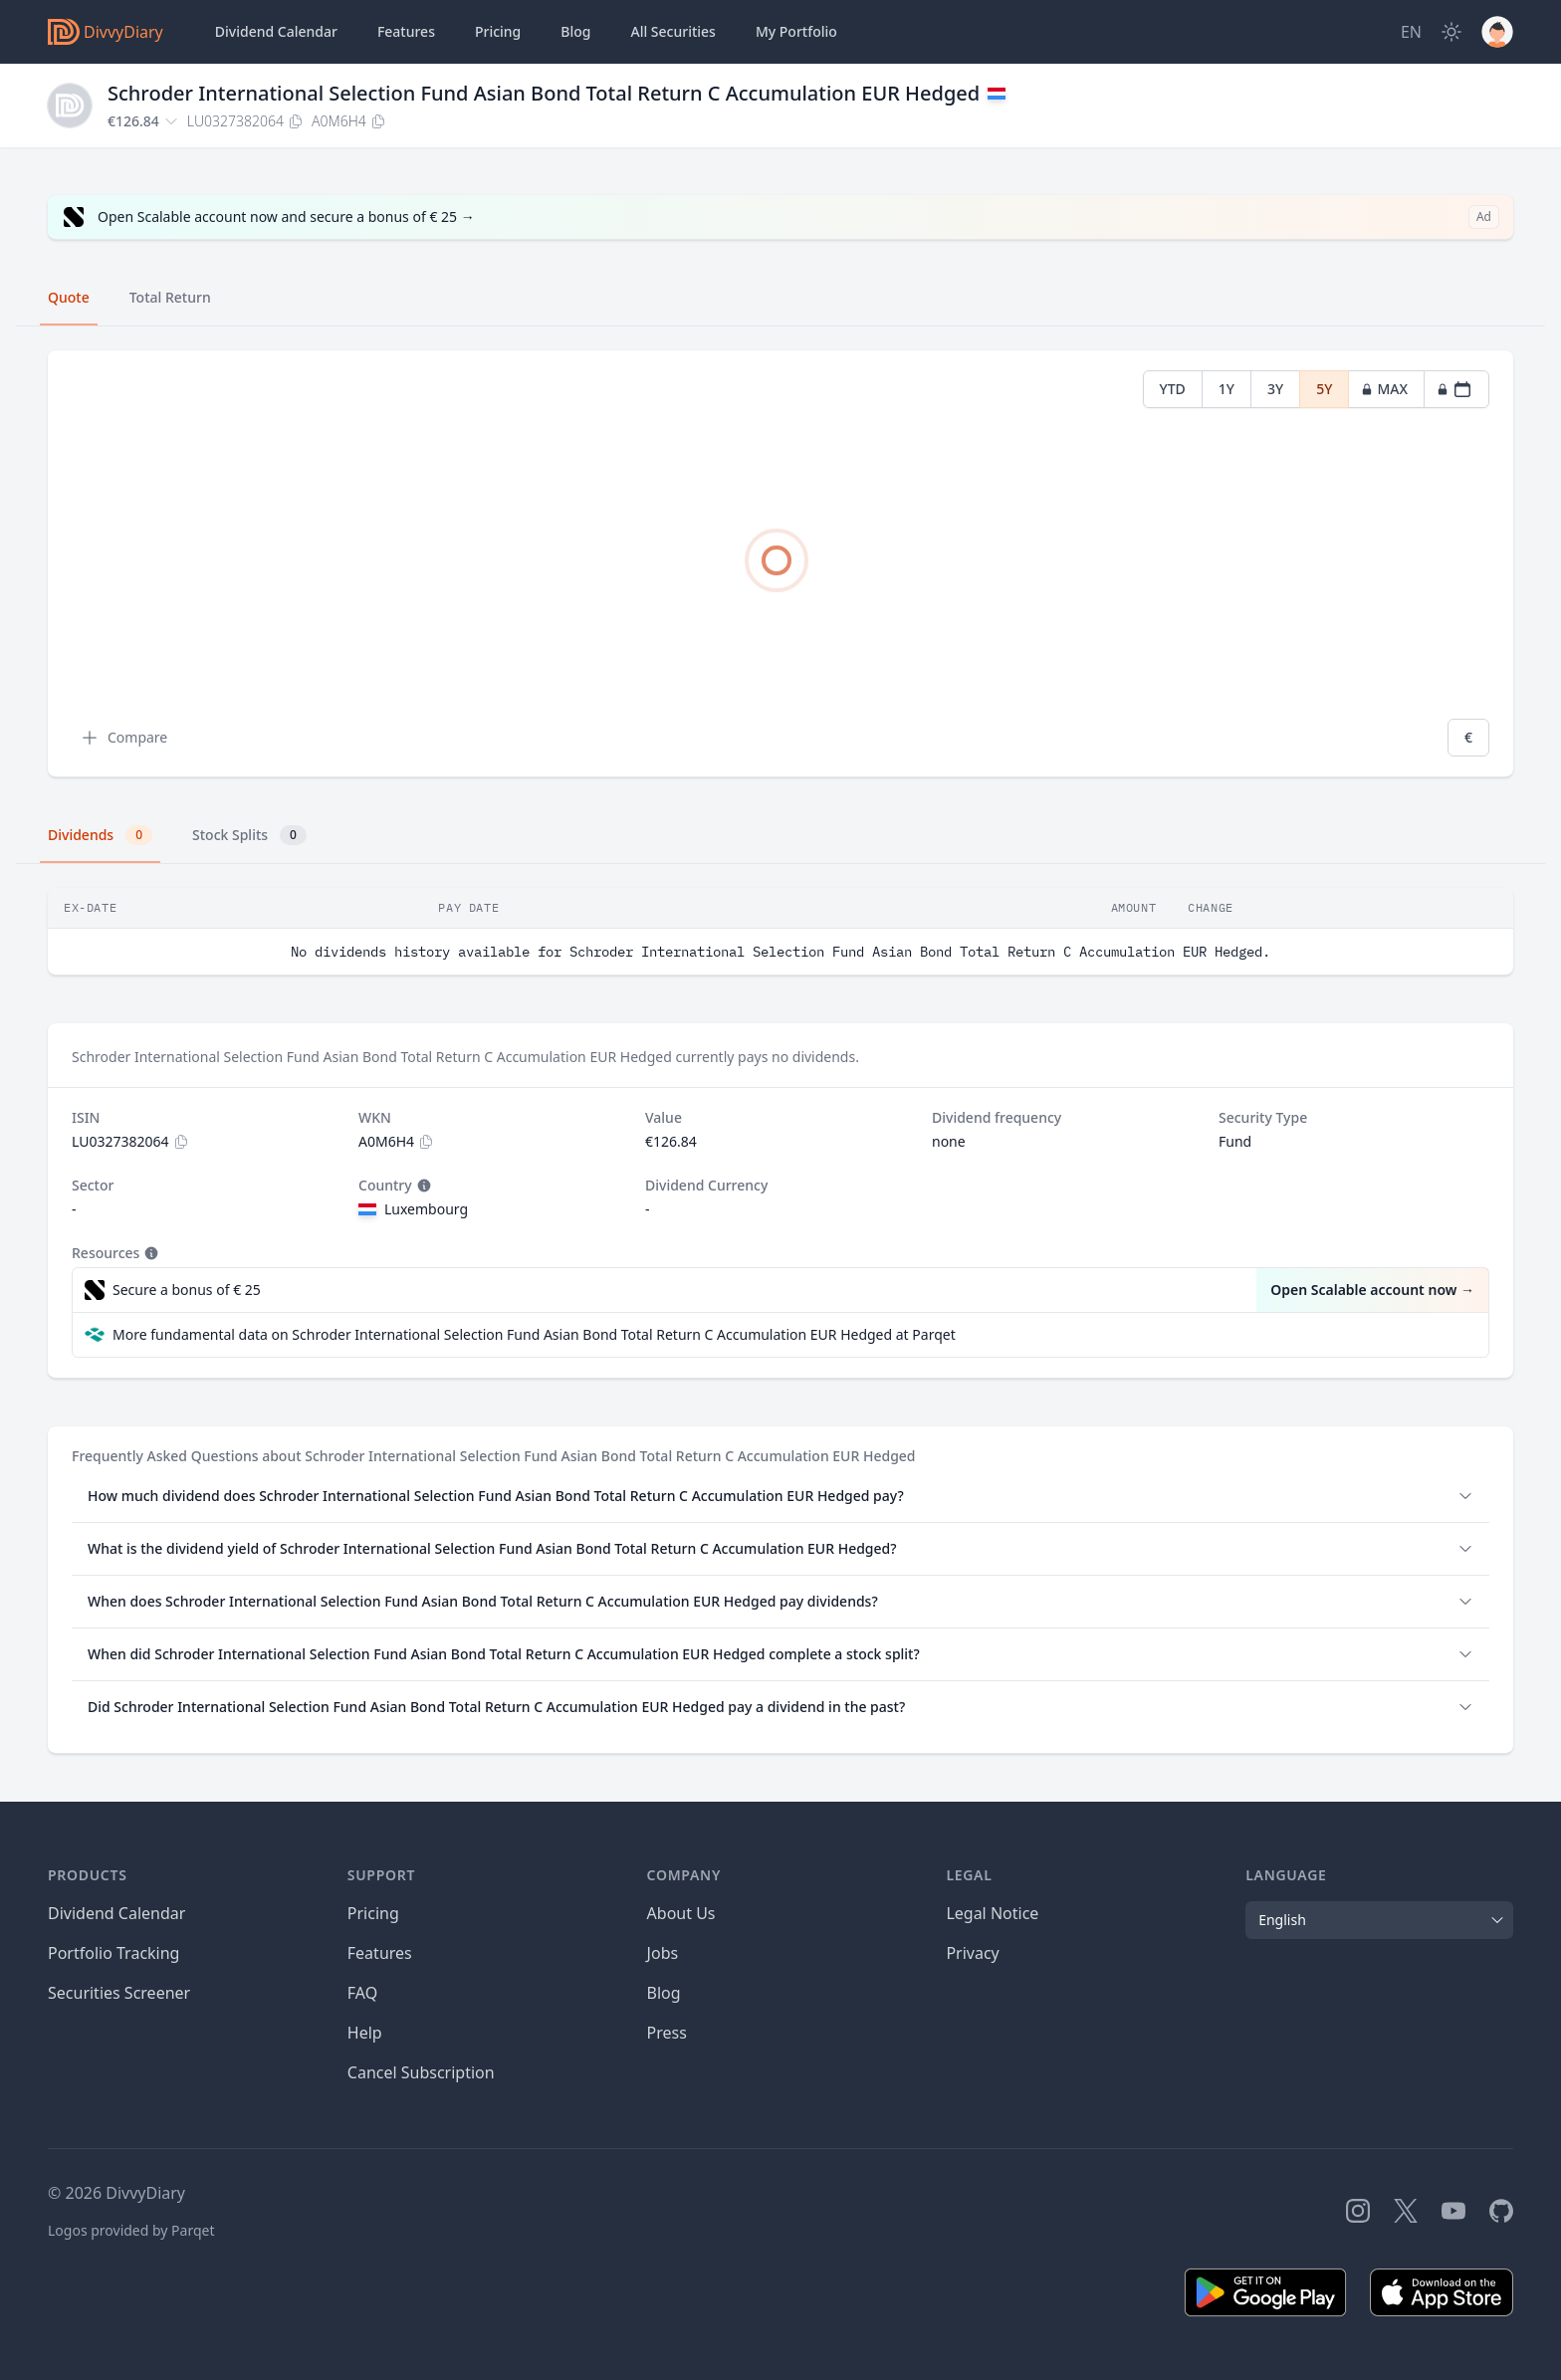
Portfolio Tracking (113, 1953)
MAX (1384, 388)
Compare (123, 738)
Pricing (498, 31)
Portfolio (796, 32)
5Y (1324, 388)
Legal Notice (992, 1913)
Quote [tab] (69, 297)
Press (667, 2033)
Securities (672, 32)
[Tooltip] (422, 1185)
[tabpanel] (780, 563)
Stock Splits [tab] (249, 835)
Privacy (972, 1953)
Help (364, 2033)
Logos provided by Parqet (131, 2230)
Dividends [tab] (100, 835)
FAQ (362, 1993)
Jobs (663, 1953)
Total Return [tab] (170, 297)
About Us (681, 1913)
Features (406, 31)
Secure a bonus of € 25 (186, 1289)
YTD (1173, 388)
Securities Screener (119, 1993)
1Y (1226, 388)
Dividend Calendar (276, 31)
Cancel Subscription (421, 2072)
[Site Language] (1411, 32)
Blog (664, 1993)
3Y (1275, 388)
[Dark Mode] (1451, 32)
